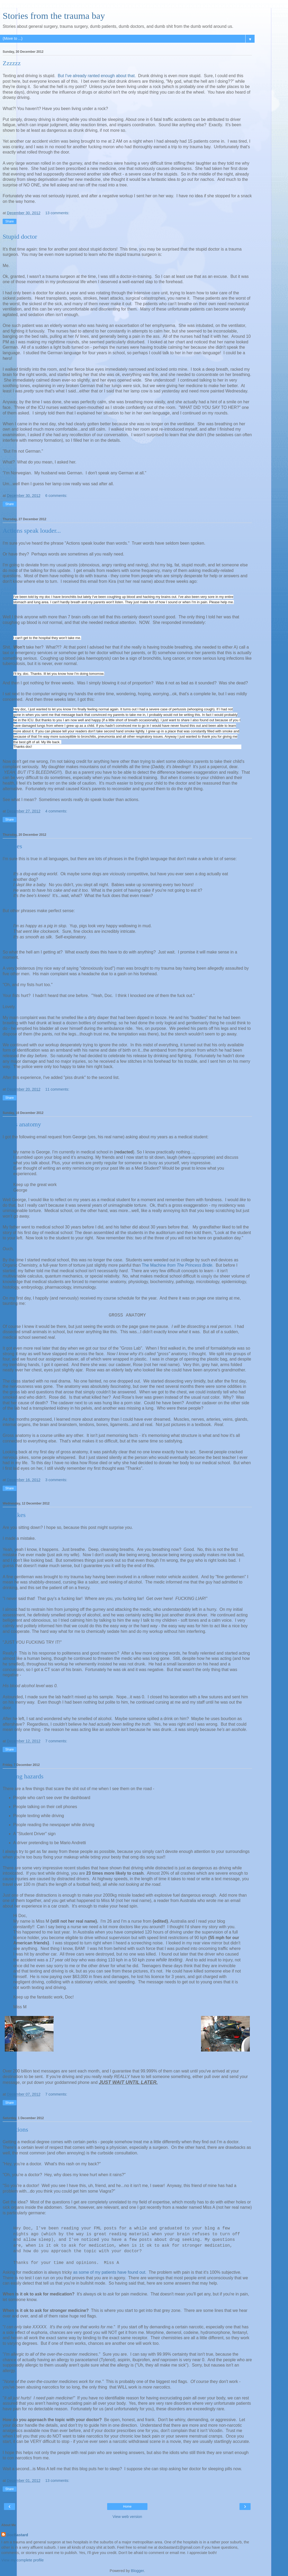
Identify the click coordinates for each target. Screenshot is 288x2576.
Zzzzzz (12, 63)
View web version (127, 2516)
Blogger (137, 2571)
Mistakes (14, 1514)
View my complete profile (22, 2560)
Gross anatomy (22, 1124)
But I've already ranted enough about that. (97, 75)
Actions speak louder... (32, 530)
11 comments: (57, 1089)
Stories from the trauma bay (54, 16)
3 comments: (56, 1480)
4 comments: (56, 811)
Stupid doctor (20, 236)
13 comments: (57, 213)
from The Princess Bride (189, 1265)
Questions (15, 2129)
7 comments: (56, 1741)
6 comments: (56, 495)
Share (9, 221)
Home (127, 2506)
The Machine (154, 1265)
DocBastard (17, 2535)
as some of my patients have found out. (109, 2272)
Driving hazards (23, 1776)
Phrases (12, 846)
